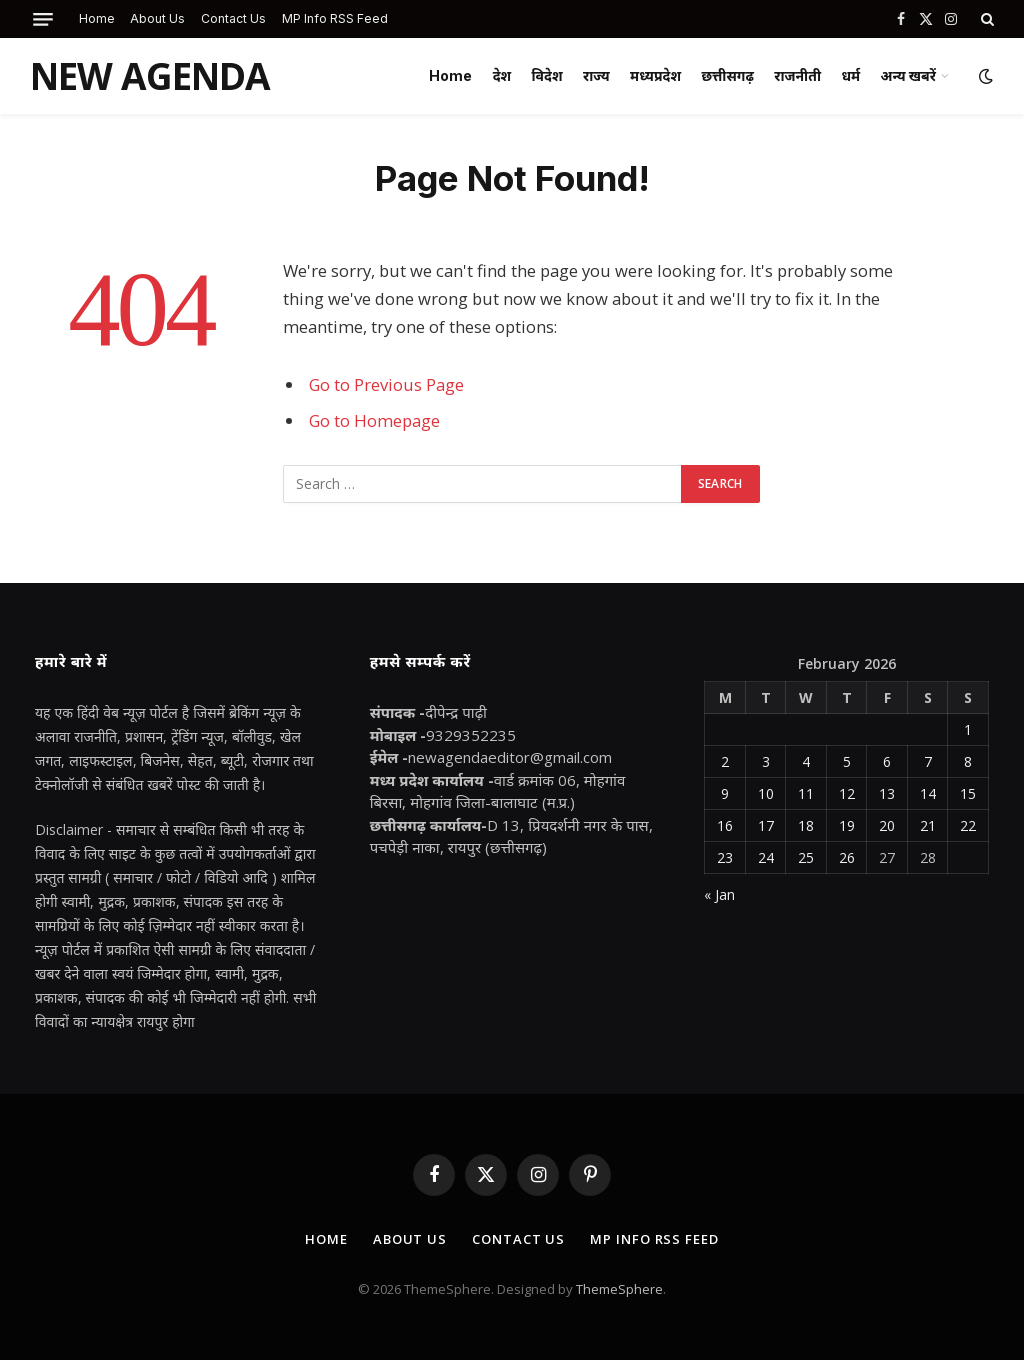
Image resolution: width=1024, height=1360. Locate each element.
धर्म (850, 75)
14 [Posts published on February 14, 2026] (928, 793)
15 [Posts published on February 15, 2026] (968, 793)
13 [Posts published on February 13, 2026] (887, 793)
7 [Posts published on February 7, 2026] (928, 761)
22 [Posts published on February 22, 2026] (968, 825)
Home (97, 18)
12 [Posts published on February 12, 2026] (847, 793)
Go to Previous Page (386, 384)
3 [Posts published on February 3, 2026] (766, 761)
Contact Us (233, 18)
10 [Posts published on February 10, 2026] (766, 793)
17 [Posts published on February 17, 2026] (766, 825)
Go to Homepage (374, 420)
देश (502, 75)
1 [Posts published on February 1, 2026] (968, 729)
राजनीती (797, 75)
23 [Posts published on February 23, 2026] (725, 857)
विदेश (547, 75)
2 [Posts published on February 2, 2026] (725, 761)
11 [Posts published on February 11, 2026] (806, 793)
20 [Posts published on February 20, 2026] (887, 825)
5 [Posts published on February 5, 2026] (847, 761)
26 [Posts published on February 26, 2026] (847, 857)
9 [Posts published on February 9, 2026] (725, 793)
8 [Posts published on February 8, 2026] (968, 761)
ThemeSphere (619, 1289)
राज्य (596, 75)
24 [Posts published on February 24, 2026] (766, 857)
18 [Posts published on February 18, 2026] (806, 825)
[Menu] (43, 19)
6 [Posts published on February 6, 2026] (887, 761)
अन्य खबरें (908, 75)
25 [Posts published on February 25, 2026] (806, 857)
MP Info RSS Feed (335, 18)
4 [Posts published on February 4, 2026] (806, 761)
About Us (157, 18)
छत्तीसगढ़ (727, 75)
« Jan (719, 894)
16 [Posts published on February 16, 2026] (725, 825)
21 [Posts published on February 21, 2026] (928, 825)
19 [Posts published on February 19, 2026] (847, 825)
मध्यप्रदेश (655, 75)
